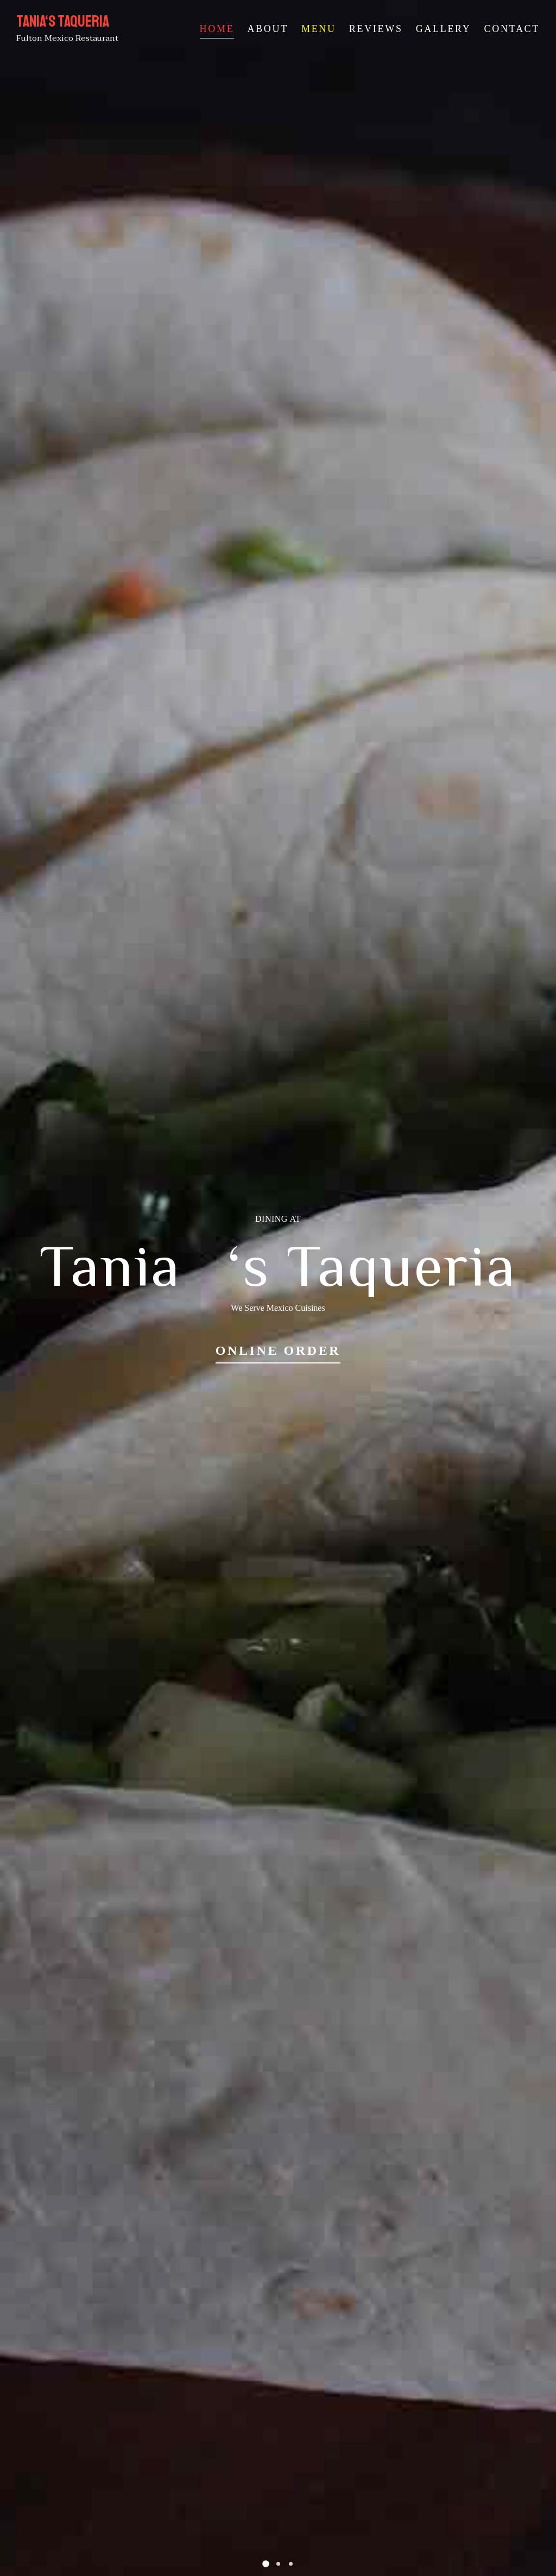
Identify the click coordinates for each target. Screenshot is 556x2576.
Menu (318, 28)
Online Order (278, 1350)
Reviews (376, 28)
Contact (512, 28)
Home (217, 28)
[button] (266, 2564)
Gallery (443, 28)
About (267, 28)
